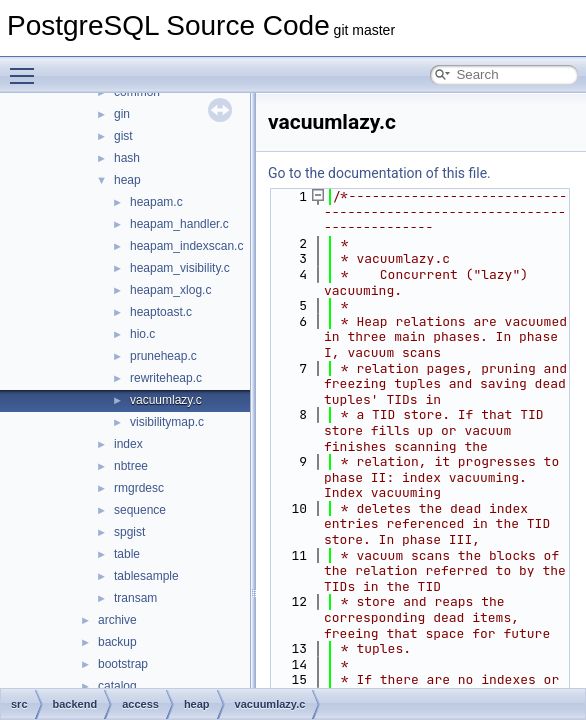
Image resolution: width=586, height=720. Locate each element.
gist (123, 136)
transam (135, 598)
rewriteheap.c (166, 378)
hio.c (142, 334)
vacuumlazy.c (166, 400)
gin (122, 114)
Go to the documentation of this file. (379, 173)
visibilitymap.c (167, 422)
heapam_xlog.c (170, 290)
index (128, 444)
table (127, 554)
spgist (129, 532)
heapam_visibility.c (180, 268)
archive (117, 620)
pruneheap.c (163, 356)
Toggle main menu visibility (27, 67)
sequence (140, 510)
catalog (117, 686)
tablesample (146, 576)
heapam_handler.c (179, 224)
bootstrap (123, 664)
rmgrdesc (139, 488)
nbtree (131, 466)
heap (127, 180)
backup (117, 642)
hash (127, 158)
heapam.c (156, 202)
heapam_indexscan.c (186, 246)
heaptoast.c (161, 312)
